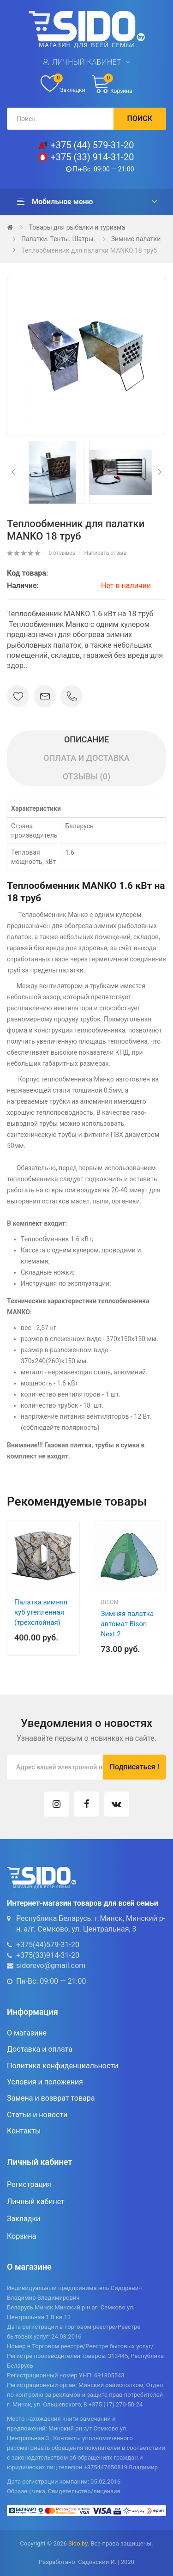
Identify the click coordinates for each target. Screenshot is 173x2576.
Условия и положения (45, 2082)
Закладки (23, 2218)
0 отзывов (61, 553)
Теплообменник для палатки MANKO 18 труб (89, 250)
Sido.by (78, 2543)
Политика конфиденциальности (62, 2065)
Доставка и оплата (39, 2049)
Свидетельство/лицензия (84, 2491)
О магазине (27, 2033)
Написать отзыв (105, 553)
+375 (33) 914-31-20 (92, 157)
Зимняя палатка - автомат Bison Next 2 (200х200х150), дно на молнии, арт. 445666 (129, 1639)
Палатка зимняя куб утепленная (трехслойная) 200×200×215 (40, 1617)
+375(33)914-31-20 (47, 1955)
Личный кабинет (86, 62)
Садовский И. (97, 2561)
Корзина (21, 2236)
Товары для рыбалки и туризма (77, 227)
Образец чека (26, 2491)
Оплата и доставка (86, 758)
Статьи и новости (37, 2114)
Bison (110, 1601)
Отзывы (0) (87, 776)
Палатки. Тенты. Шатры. (58, 239)
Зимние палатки (136, 239)
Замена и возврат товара (51, 2098)
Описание (86, 739)
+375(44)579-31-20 (47, 1944)
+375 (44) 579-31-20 (92, 145)
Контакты (24, 2130)
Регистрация (29, 2184)
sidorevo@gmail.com (50, 1965)
